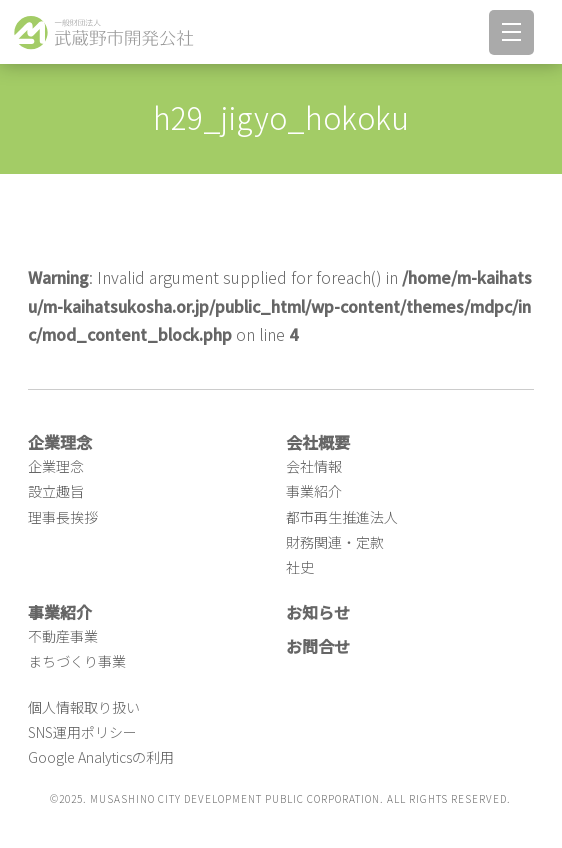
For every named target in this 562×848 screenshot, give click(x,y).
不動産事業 (63, 636)
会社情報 (314, 466)
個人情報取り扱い (84, 707)
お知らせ (318, 612)
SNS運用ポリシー (82, 732)
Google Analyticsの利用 (101, 757)
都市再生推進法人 (342, 517)
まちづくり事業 (77, 661)
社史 (300, 567)
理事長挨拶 (63, 517)
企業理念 (56, 466)
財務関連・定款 (335, 542)
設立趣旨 (56, 491)
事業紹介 (314, 491)
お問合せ (318, 646)
